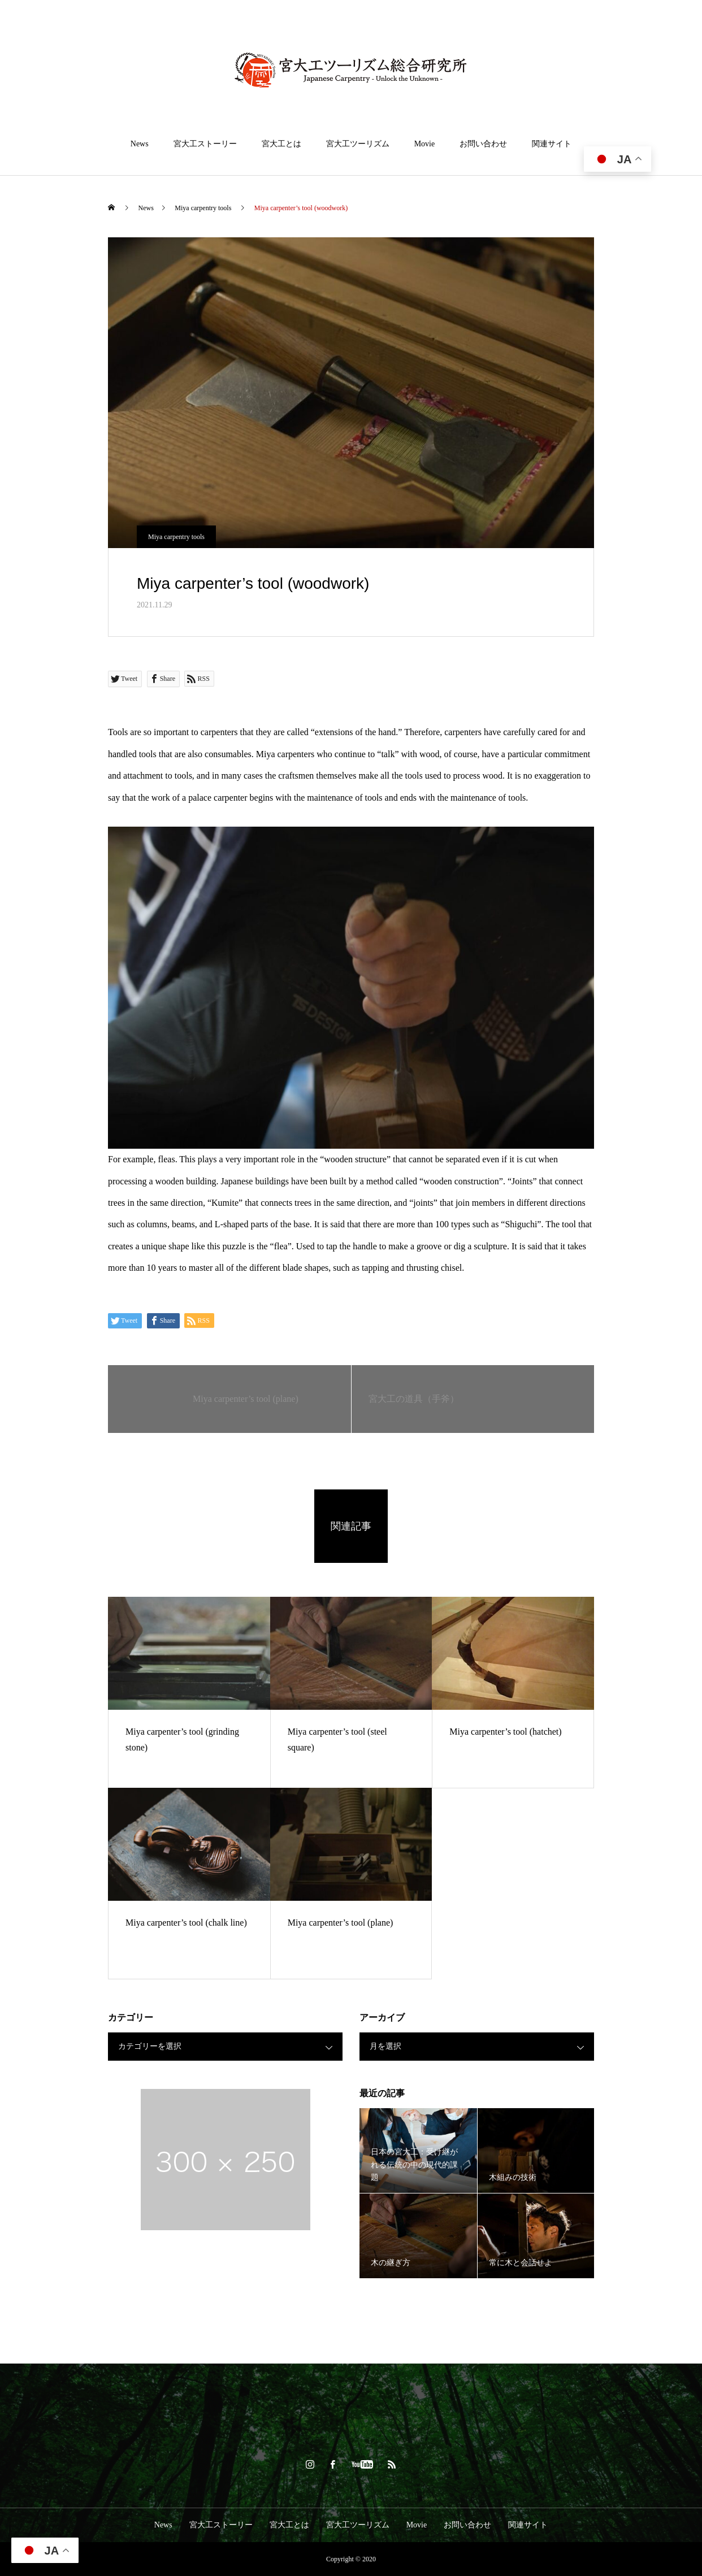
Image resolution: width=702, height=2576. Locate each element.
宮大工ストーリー (205, 144)
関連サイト (551, 144)
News (140, 144)
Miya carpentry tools (176, 537)
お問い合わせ (483, 144)
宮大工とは (281, 144)
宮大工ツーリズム (357, 144)
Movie (424, 144)
